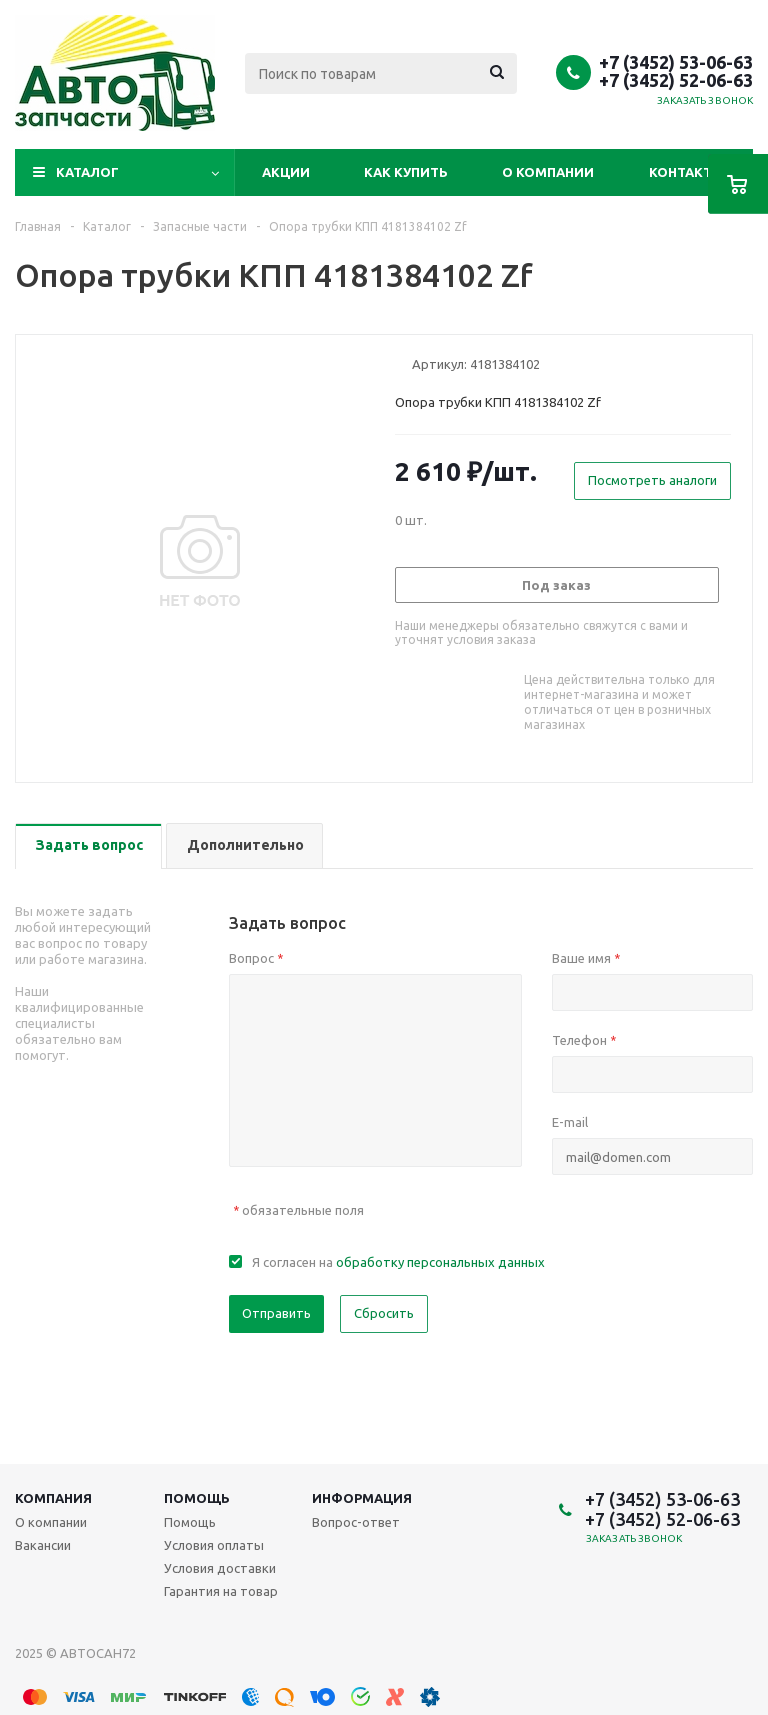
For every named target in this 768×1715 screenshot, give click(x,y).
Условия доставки (220, 1568)
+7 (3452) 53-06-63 (676, 62)
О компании (548, 172)
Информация (362, 1498)
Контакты (686, 172)
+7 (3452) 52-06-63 (676, 80)
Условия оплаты (214, 1545)
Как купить (406, 172)
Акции (286, 172)
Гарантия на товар (221, 1591)
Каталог (87, 172)
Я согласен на (398, 1262)
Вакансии (43, 1545)
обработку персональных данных (440, 1262)
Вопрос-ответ (356, 1522)
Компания (53, 1498)
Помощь (197, 1498)
